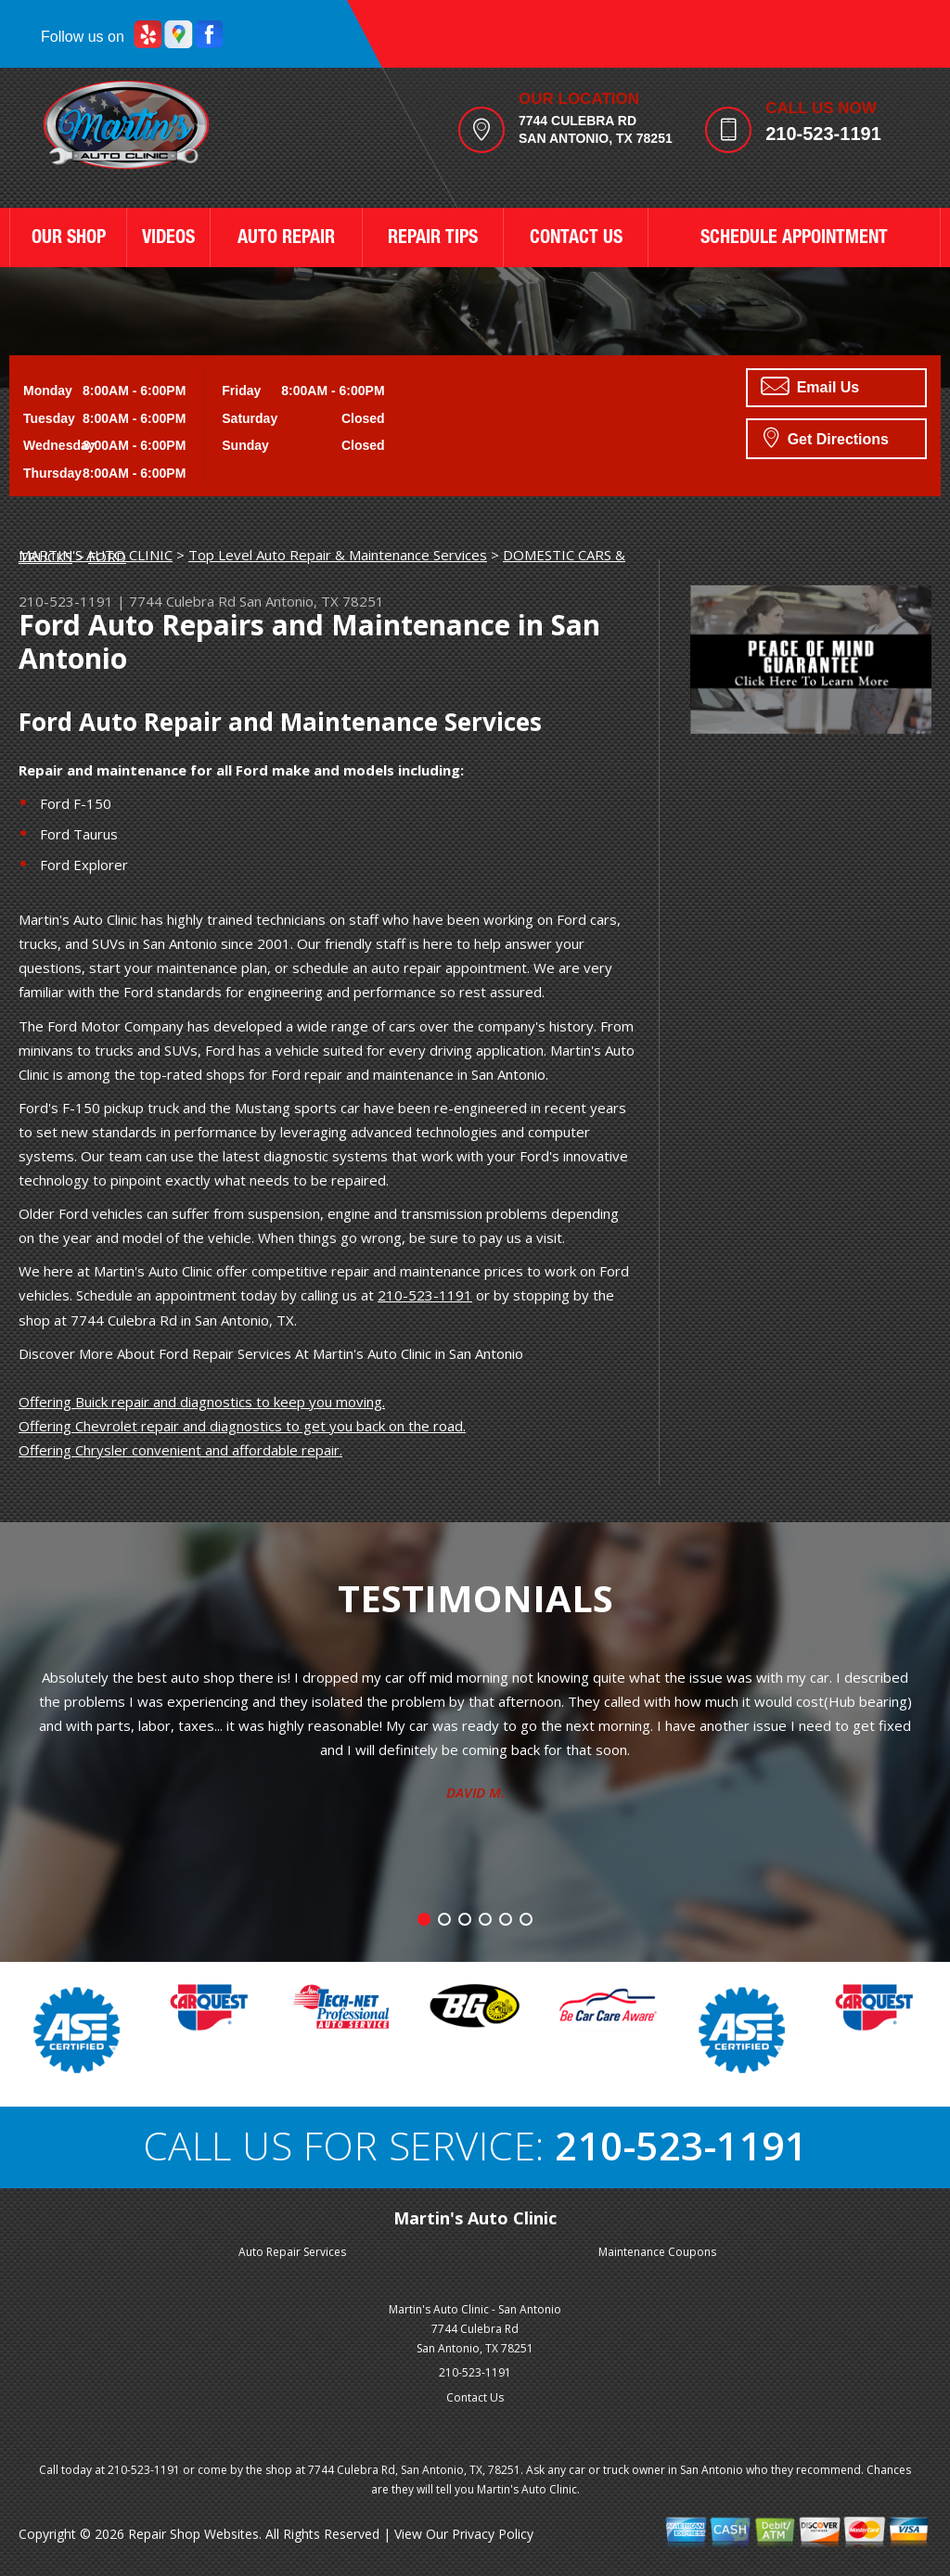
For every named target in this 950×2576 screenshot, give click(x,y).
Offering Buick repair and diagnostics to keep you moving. (202, 1401)
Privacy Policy (492, 2534)
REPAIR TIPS (433, 239)
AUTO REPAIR (286, 239)
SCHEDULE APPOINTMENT (794, 239)
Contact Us (475, 2397)
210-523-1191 (823, 133)
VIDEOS (168, 239)
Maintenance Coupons (657, 2252)
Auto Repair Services (292, 2252)
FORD (107, 556)
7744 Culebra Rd (182, 601)
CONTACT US (576, 239)
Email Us (810, 386)
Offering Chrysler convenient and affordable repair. (180, 1450)
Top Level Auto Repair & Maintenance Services (337, 554)
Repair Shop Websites (193, 2534)
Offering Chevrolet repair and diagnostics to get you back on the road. (242, 1425)
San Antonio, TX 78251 (311, 601)
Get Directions (826, 437)
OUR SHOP (69, 239)
